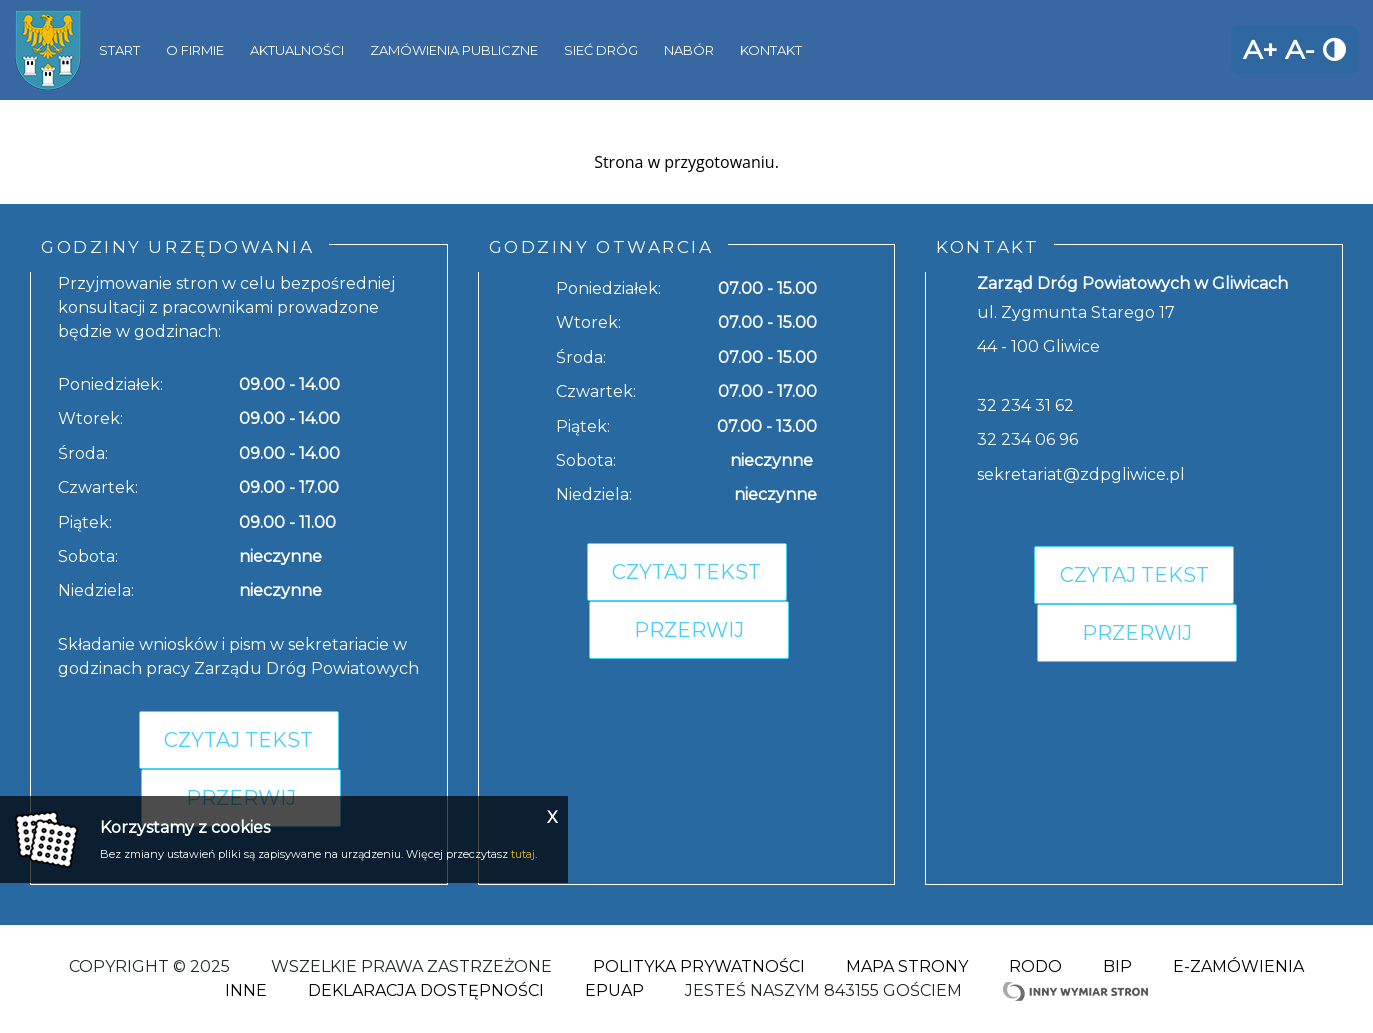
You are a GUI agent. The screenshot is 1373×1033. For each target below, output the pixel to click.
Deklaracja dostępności (426, 990)
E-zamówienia (1238, 966)
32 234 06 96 (1027, 439)
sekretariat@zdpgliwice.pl (1081, 474)
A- (1300, 49)
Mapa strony (907, 966)
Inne (246, 990)
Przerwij (689, 630)
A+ (1260, 49)
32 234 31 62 (1025, 405)
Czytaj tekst (238, 740)
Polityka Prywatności (699, 966)
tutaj (523, 854)
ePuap (614, 990)
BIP (1117, 966)
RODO (1035, 966)
